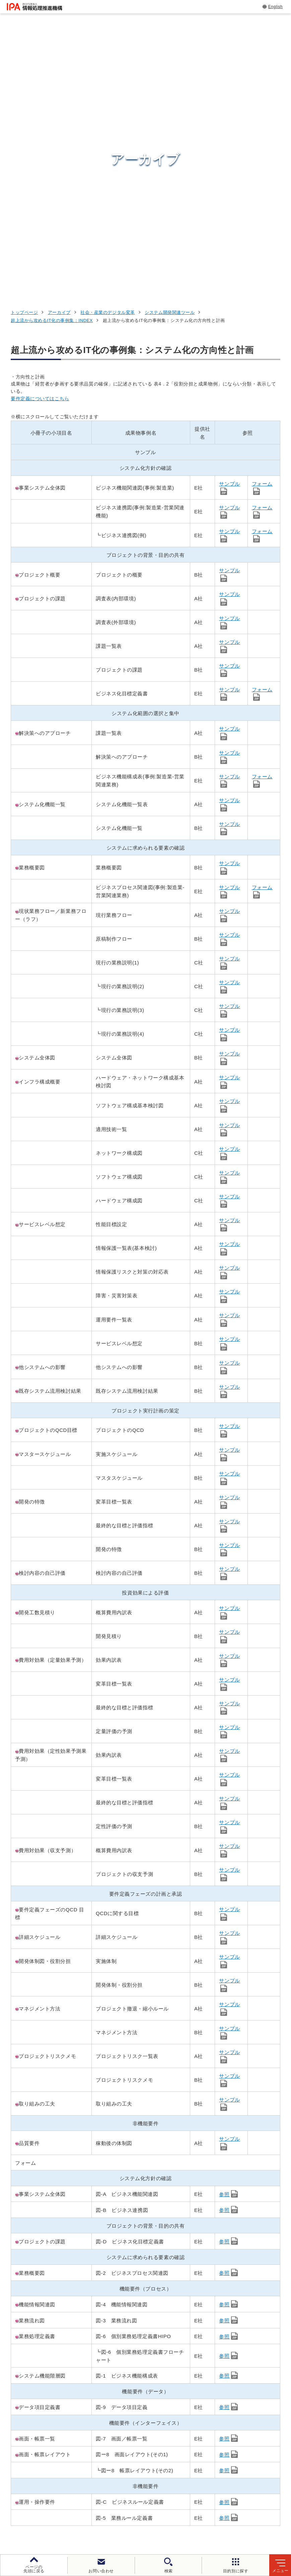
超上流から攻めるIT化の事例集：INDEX (52, 64)
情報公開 (123, 2523)
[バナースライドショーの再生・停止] (164, 2358)
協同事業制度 (161, 2523)
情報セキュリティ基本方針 (71, 2523)
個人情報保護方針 (146, 2512)
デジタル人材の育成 (237, 2426)
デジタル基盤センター (157, 2445)
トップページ (24, 57)
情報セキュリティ (234, 2393)
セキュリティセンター (157, 2393)
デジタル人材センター (157, 2458)
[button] (10, 2327)
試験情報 (221, 2409)
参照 (224, 1928)
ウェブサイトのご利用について (79, 2512)
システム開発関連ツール (170, 57)
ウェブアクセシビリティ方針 (211, 2512)
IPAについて (226, 2467)
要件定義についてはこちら (40, 143)
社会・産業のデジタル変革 (107, 57)
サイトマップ (204, 2523)
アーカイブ (59, 57)
